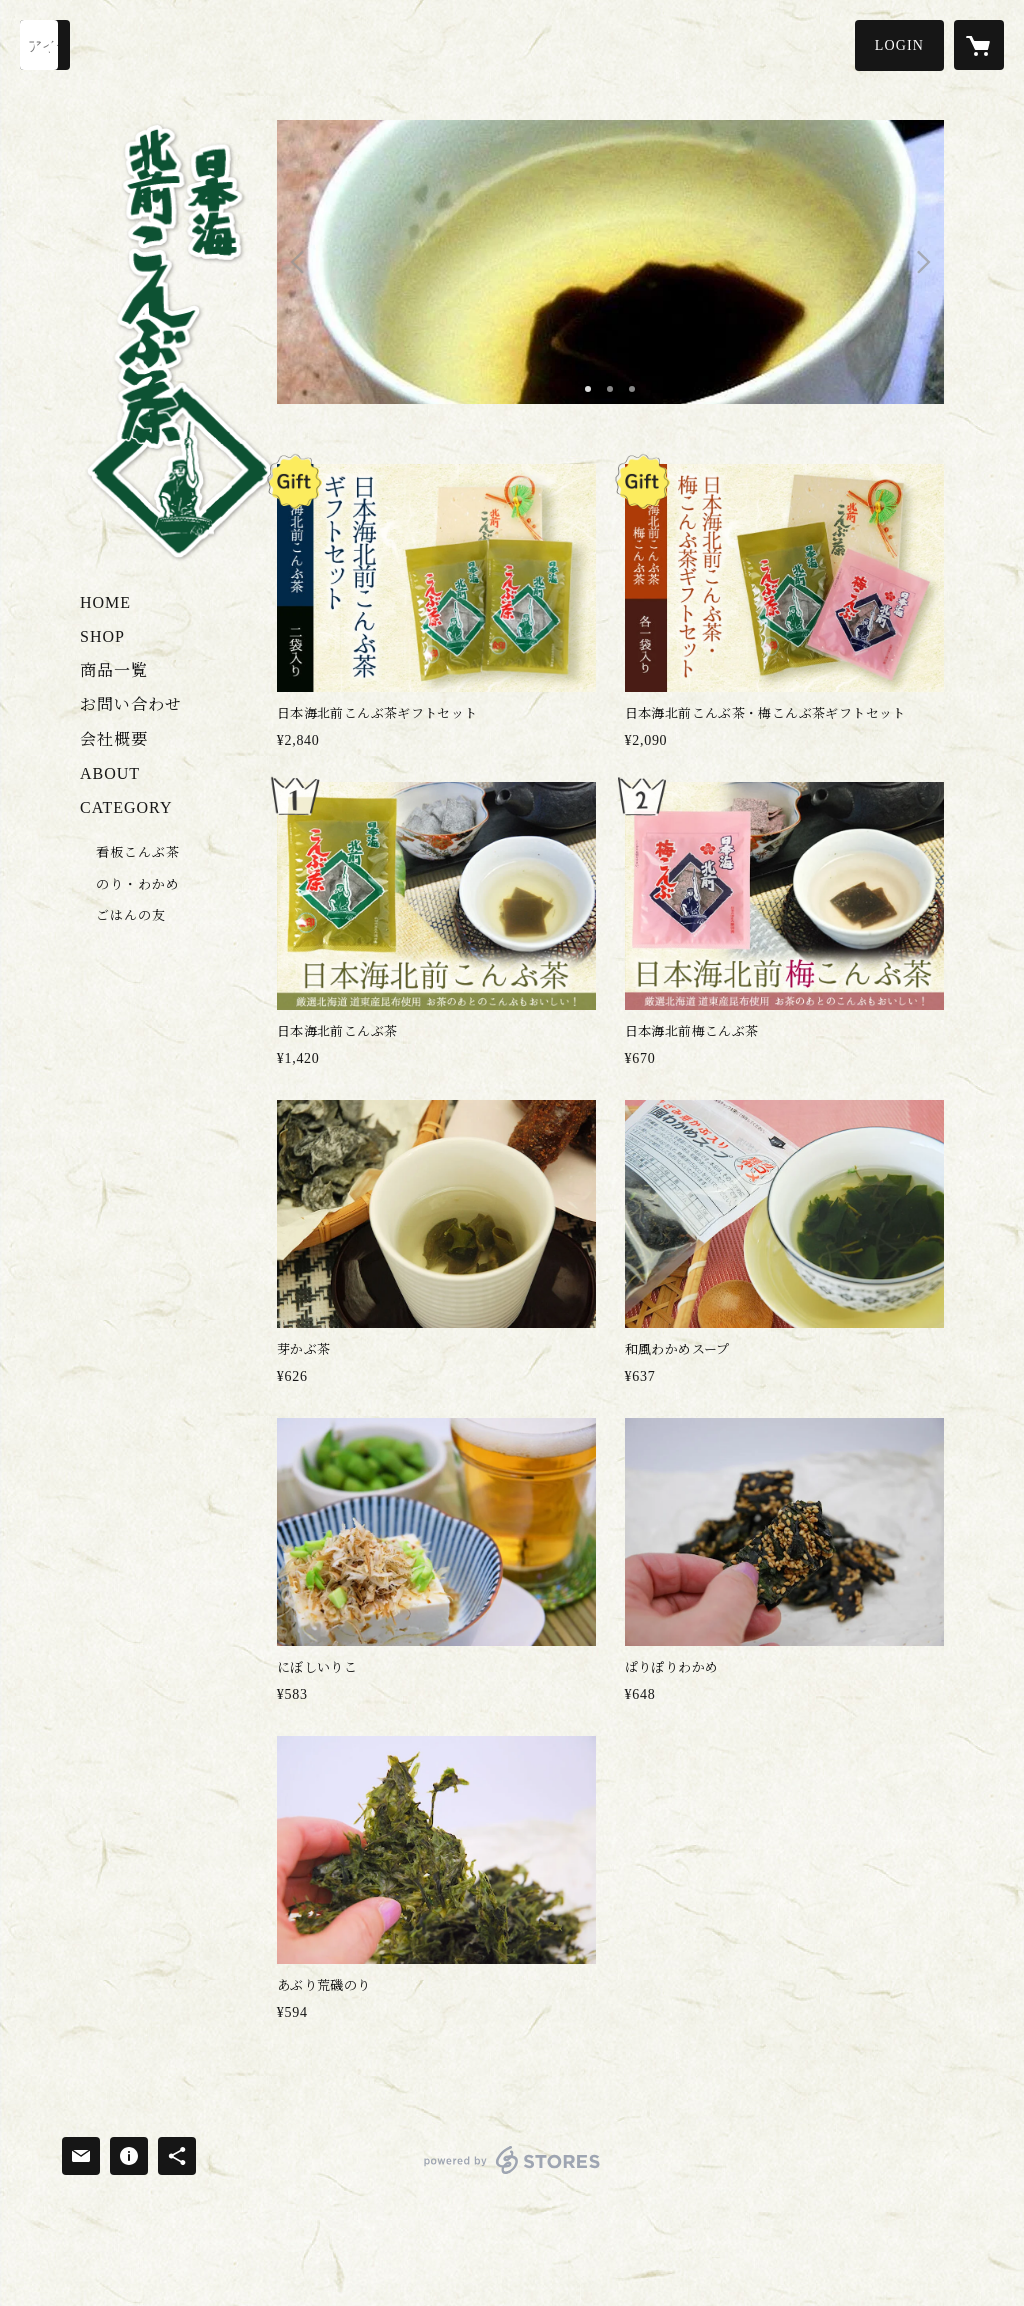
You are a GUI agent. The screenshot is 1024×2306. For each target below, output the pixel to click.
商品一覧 (114, 670)
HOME (105, 602)
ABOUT (110, 773)
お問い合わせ (131, 704)
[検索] (45, 45)
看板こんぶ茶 (138, 852)
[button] (899, 45)
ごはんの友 (131, 915)
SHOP (102, 636)
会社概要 (114, 739)
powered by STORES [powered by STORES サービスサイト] (511, 2173)
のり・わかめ (138, 884)
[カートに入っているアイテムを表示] (979, 45)
